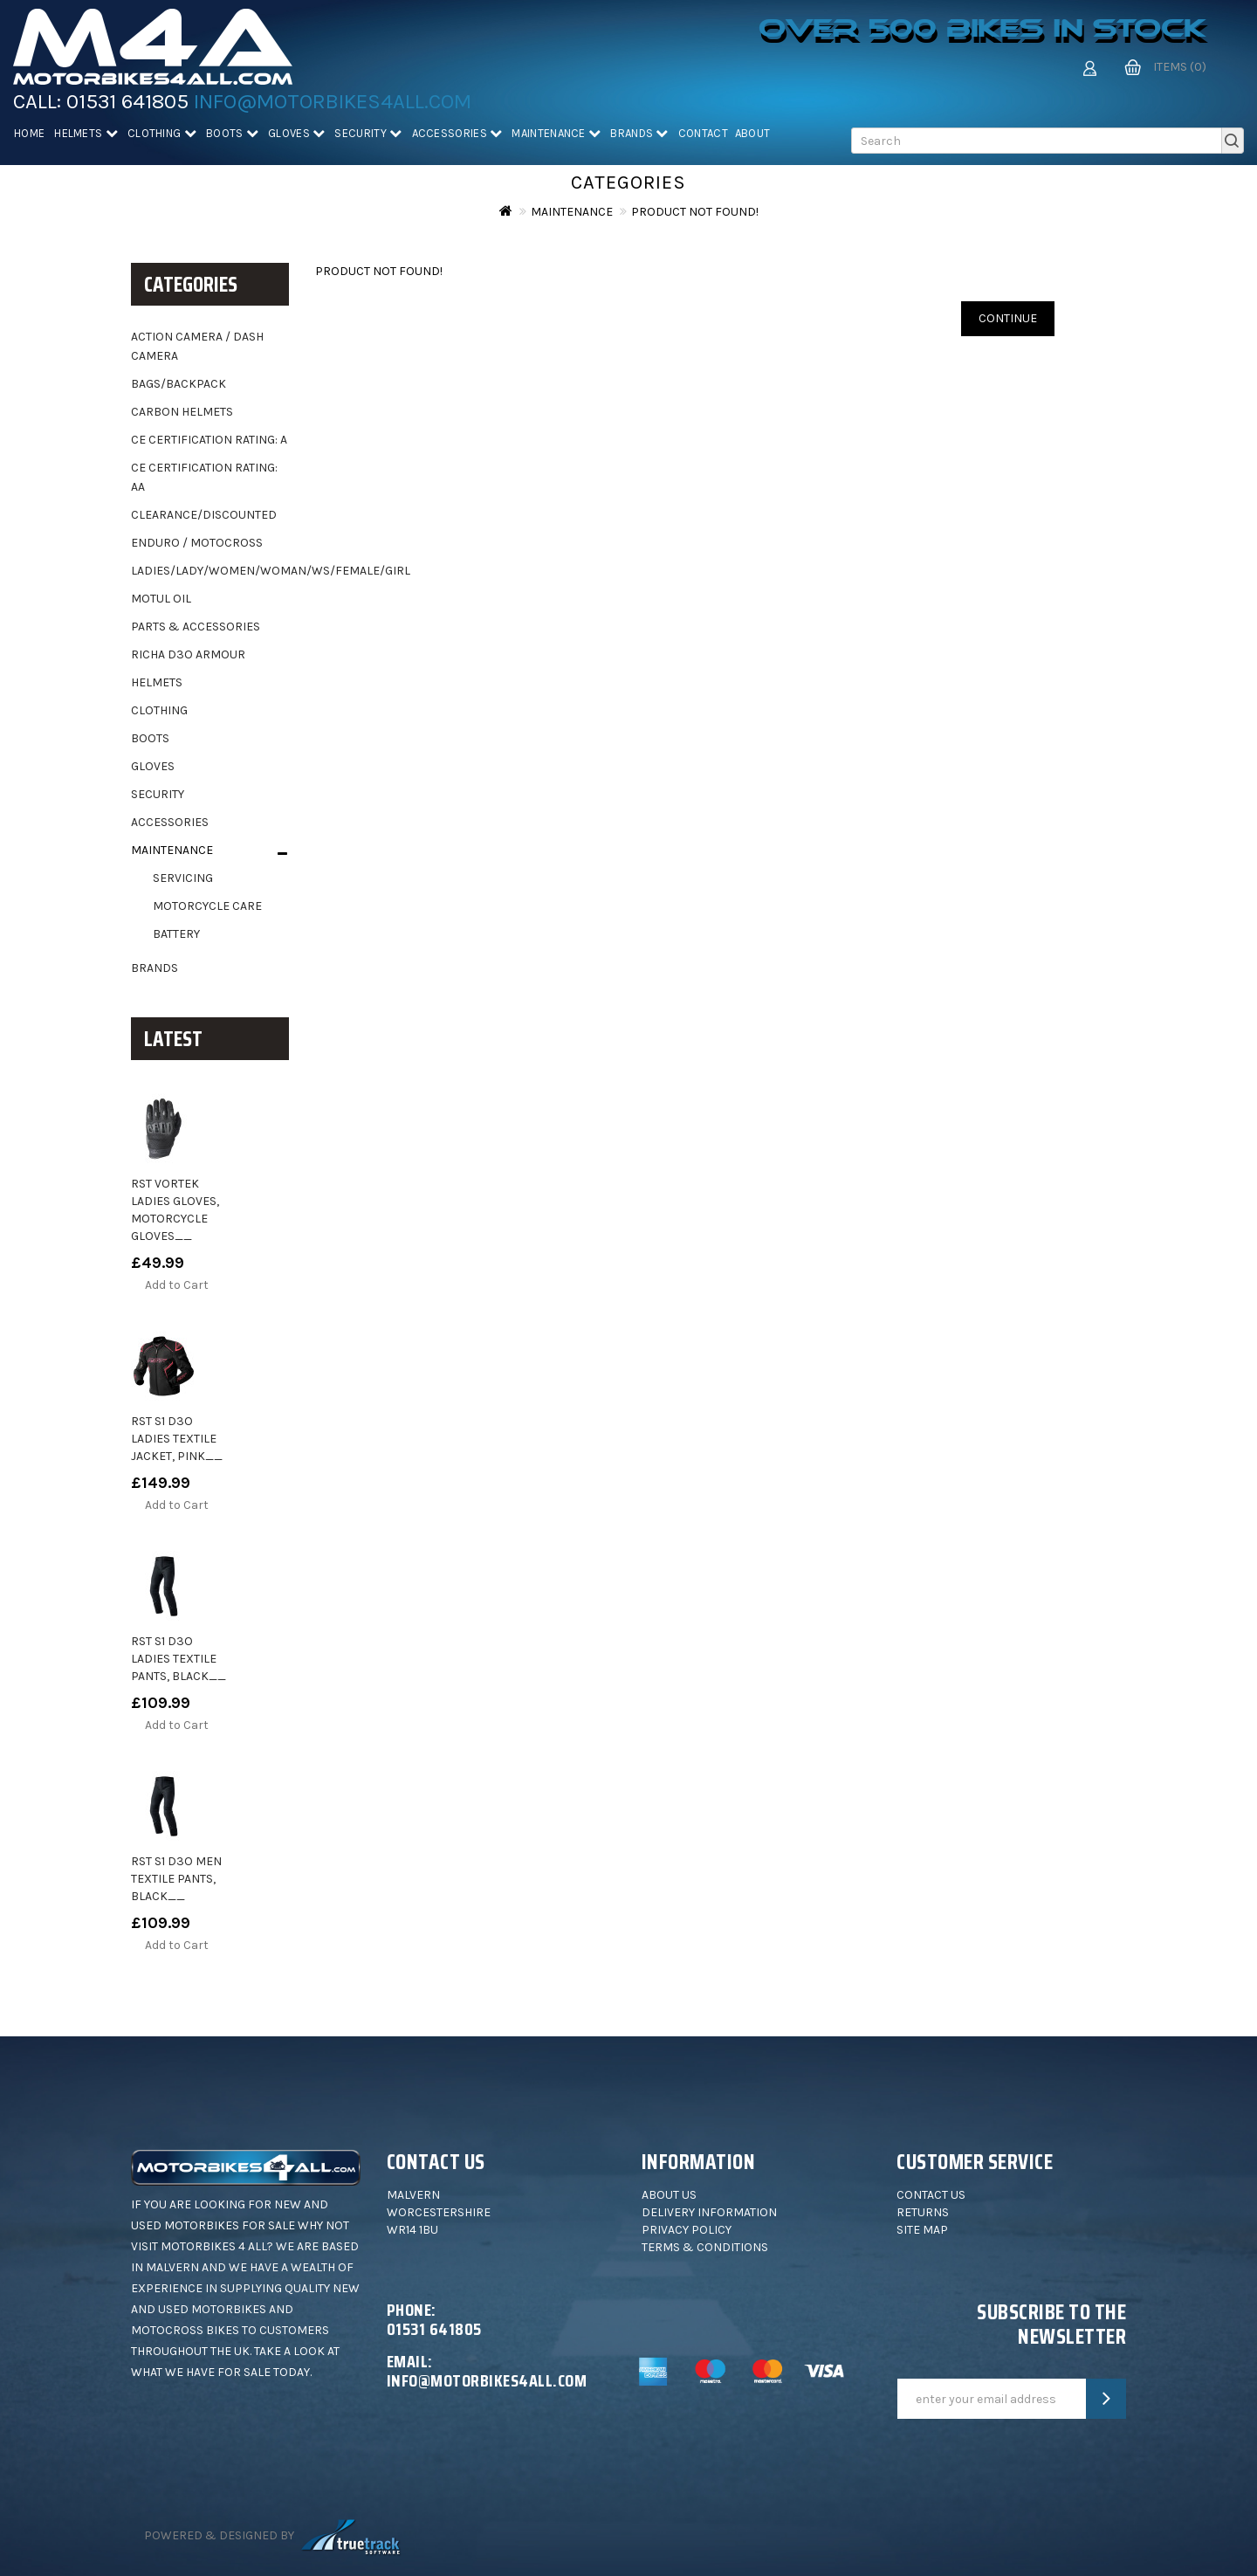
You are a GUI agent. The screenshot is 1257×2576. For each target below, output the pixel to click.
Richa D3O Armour (188, 654)
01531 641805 (127, 101)
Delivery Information (709, 2212)
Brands (639, 133)
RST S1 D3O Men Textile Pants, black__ (176, 1879)
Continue (1008, 318)
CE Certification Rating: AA (204, 477)
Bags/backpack (178, 383)
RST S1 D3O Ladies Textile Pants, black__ (178, 1659)
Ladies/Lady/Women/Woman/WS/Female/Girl (210, 570)
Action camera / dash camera (197, 346)
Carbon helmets (182, 411)
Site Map (922, 2229)
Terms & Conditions (705, 2247)
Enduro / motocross (197, 542)
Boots (232, 133)
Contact (703, 133)
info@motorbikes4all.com (332, 101)
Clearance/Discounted (204, 514)
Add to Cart (177, 1285)
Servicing (183, 878)
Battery (176, 933)
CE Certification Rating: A (209, 439)
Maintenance (556, 133)
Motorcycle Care (207, 906)
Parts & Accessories (195, 626)
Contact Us (930, 2194)
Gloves (296, 133)
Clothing (161, 133)
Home (29, 133)
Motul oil (161, 598)
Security (368, 133)
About (753, 133)
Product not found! (695, 211)
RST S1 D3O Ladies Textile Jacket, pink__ (177, 1439)
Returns (922, 2212)
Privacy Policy (687, 2229)
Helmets (86, 133)
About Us (669, 2194)
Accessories (457, 133)
